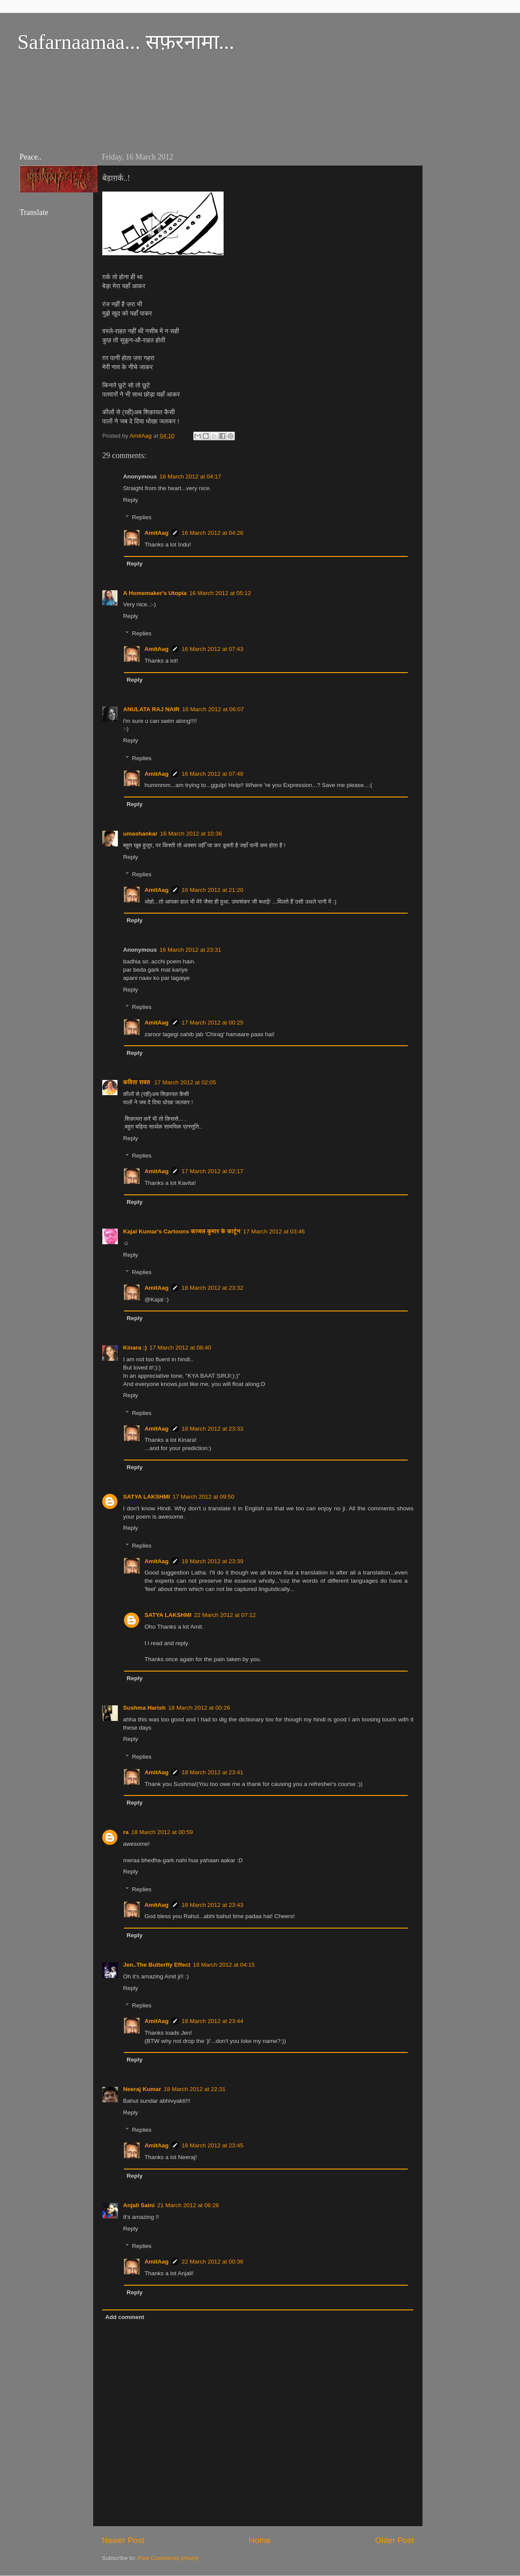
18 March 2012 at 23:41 (213, 1772)
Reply (130, 500)
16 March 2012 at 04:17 (190, 476)
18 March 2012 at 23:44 (213, 2021)
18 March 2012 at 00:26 (199, 1707)
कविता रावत (137, 1082)
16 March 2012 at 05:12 (220, 593)
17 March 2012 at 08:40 (180, 1347)
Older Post (394, 2540)
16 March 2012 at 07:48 (213, 774)
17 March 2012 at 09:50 (203, 1496)
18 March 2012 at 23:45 (213, 2145)
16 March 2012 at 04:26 (213, 533)
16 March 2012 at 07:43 (213, 649)
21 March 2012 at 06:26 (188, 2205)
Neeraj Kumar (142, 2089)
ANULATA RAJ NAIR (151, 709)
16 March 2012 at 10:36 (191, 833)
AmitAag (157, 533)
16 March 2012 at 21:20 (213, 890)
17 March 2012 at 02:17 (213, 1171)
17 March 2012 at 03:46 (274, 1231)
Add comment (124, 2317)
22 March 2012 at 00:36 (213, 2261)
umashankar (140, 833)
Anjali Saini (139, 2205)
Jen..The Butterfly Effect (156, 1964)
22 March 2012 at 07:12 (225, 1615)
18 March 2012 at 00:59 (162, 1832)
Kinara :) (135, 1347)
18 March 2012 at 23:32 (213, 1288)
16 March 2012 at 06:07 (213, 709)
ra (126, 1832)
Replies (142, 517)
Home (259, 2540)
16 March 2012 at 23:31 (190, 949)
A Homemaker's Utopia (155, 593)
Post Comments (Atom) (168, 2558)
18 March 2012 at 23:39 (213, 1561)
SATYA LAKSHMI (146, 1496)
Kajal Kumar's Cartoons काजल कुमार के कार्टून (181, 1231)
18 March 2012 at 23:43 (213, 1905)
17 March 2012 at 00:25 (213, 1022)
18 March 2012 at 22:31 (195, 2089)
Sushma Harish (144, 1707)
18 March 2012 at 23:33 (213, 1428)
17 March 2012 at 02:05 (185, 1082)
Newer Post (123, 2540)
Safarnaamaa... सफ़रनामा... (125, 41)
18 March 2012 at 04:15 (224, 1964)
